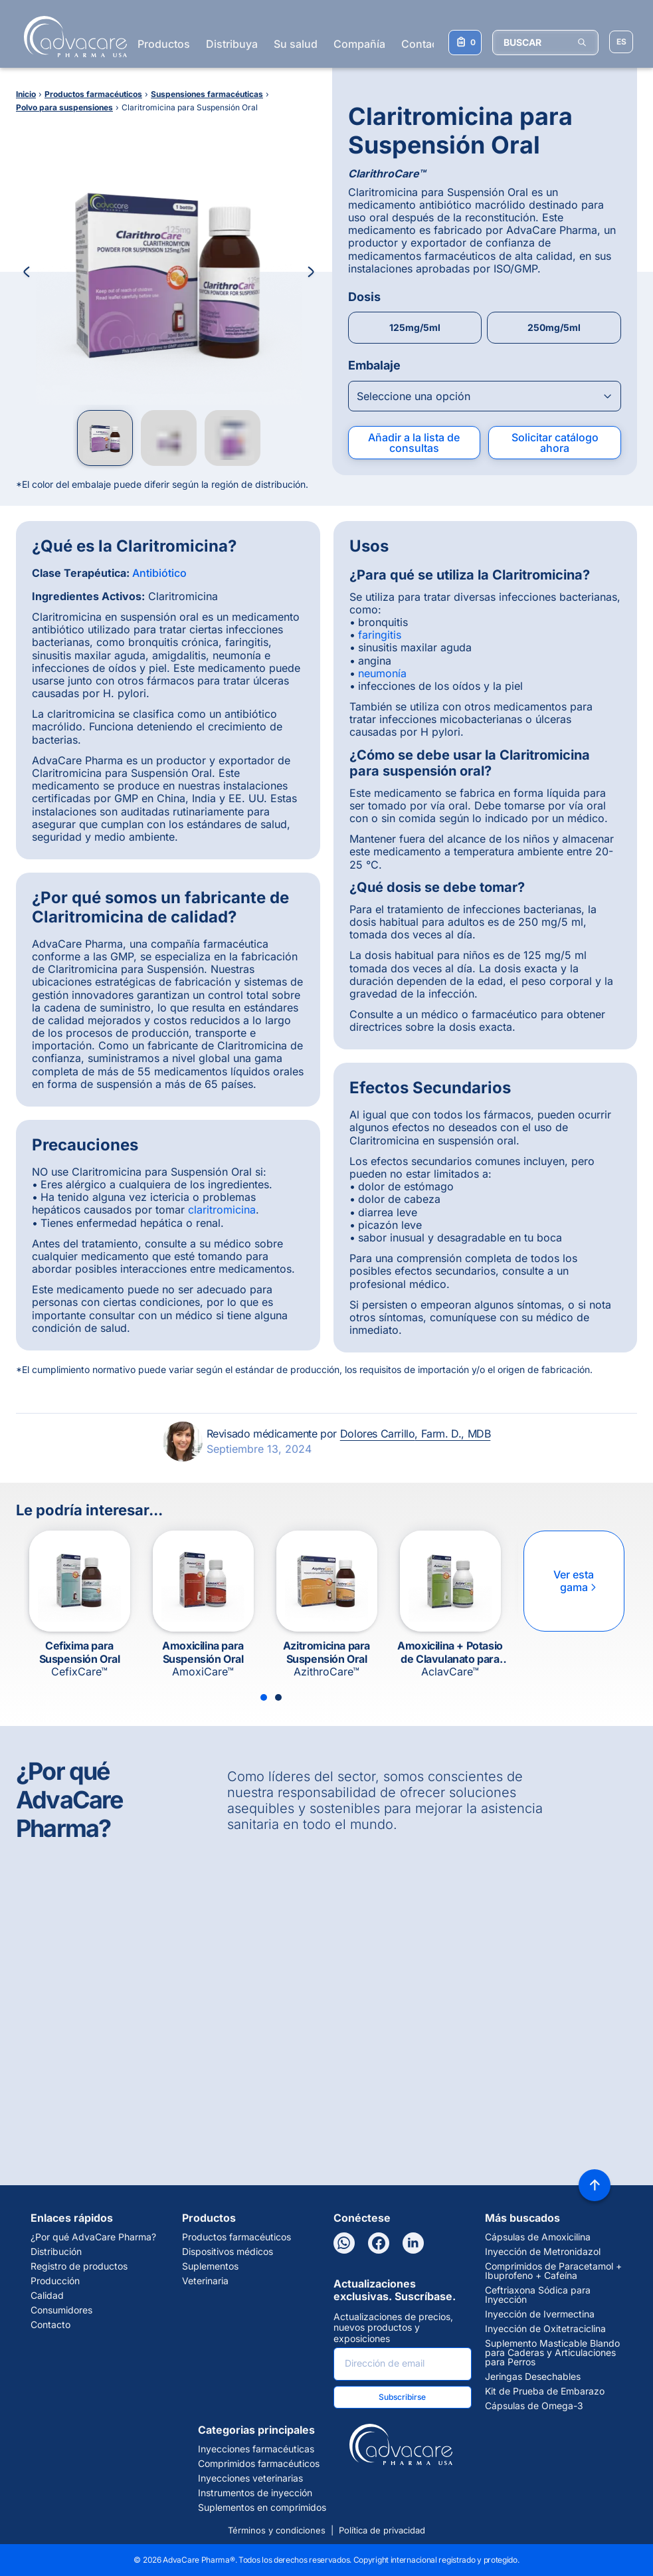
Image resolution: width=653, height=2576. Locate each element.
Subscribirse (402, 2397)
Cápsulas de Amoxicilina (538, 2237)
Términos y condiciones (277, 2530)
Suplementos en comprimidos (262, 2507)
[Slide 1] (263, 1697)
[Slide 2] (278, 1697)
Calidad (47, 2295)
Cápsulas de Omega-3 (534, 2406)
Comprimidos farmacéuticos (259, 2463)
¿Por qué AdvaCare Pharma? (93, 2237)
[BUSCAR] (545, 42)
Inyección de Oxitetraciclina (545, 2328)
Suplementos (210, 2266)
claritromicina (222, 1209)
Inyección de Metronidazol (543, 2251)
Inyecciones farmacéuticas (256, 2449)
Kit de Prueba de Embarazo (545, 2391)
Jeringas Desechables (533, 2376)
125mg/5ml (414, 327)
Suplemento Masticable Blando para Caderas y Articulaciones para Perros (552, 2353)
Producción (55, 2281)
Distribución (56, 2251)
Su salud (296, 44)
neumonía (382, 673)
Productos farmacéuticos (236, 2237)
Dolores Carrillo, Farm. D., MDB (415, 1433)
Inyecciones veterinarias (250, 2478)
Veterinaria (205, 2281)
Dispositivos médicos (227, 2251)
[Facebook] (378, 2243)
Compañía (359, 44)
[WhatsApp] (344, 2243)
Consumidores (61, 2310)
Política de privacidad (382, 2530)
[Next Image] (311, 272)
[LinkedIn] (413, 2243)
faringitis (379, 634)
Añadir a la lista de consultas (414, 443)
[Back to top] (594, 2185)
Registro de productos (79, 2266)
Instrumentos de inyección (255, 2493)
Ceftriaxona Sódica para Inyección (538, 2295)
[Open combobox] (485, 396)
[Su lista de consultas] (465, 42)
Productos (164, 44)
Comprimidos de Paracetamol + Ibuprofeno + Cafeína (553, 2271)
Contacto (424, 44)
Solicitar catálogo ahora (555, 443)
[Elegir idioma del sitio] (621, 42)
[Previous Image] (27, 272)
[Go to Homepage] (71, 36)
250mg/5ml (554, 327)
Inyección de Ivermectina (540, 2314)
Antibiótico (159, 573)
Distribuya (232, 44)
